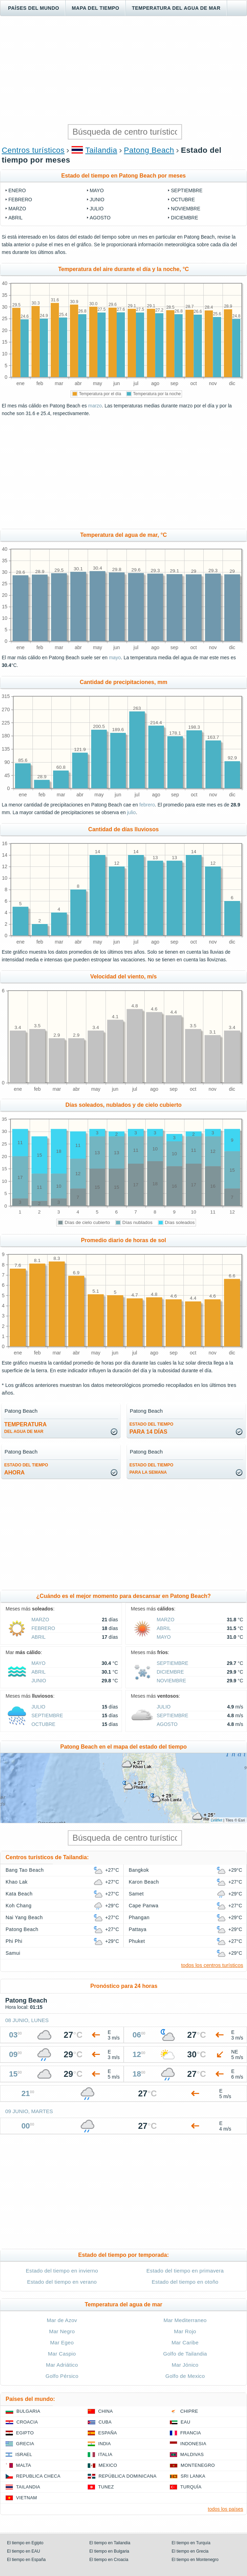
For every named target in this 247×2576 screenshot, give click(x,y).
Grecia (25, 2443)
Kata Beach (19, 1894)
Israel (23, 2454)
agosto (100, 217)
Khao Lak (17, 1882)
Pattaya (138, 1929)
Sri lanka (193, 2476)
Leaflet (216, 1820)
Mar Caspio (62, 2354)
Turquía (191, 2486)
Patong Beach (149, 150)
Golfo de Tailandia (185, 2354)
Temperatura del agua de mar (176, 8)
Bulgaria (28, 2411)
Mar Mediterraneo (185, 2320)
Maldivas (192, 2454)
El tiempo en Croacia (108, 2559)
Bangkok (139, 1870)
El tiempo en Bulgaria (109, 2551)
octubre (183, 199)
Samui (13, 1953)
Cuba (105, 2422)
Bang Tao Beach (25, 1870)
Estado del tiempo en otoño (185, 2282)
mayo (97, 190)
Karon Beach (144, 1882)
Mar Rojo (185, 2331)
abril (15, 217)
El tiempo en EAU (23, 2551)
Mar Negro (62, 2331)
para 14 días (152, 1428)
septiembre (186, 190)
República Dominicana (128, 2476)
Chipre (189, 2411)
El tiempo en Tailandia (109, 2542)
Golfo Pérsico (61, 2376)
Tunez (106, 2486)
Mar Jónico (185, 2365)
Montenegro (198, 2465)
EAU (185, 2422)
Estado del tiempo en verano (62, 2282)
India (104, 2443)
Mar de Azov (62, 2320)
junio (97, 199)
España (107, 2432)
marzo (17, 208)
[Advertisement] (123, 70)
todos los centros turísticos (212, 1965)
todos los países (225, 2509)
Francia (190, 2432)
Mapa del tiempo (95, 8)
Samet (136, 1894)
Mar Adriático (62, 2365)
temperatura (25, 1427)
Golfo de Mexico (185, 2376)
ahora (26, 1469)
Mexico (108, 2465)
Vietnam (26, 2497)
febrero (20, 199)
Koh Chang (18, 1905)
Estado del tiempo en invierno (62, 2271)
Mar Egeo (62, 2342)
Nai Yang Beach (24, 1917)
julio (97, 208)
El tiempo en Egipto (25, 2542)
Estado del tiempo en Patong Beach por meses (123, 176)
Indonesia (193, 2443)
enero (17, 190)
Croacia (27, 2422)
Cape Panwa (144, 1905)
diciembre (184, 217)
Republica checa (38, 2476)
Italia (105, 2454)
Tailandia (101, 150)
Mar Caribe (185, 2342)
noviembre (185, 208)
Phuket (137, 1941)
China (105, 2411)
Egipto (25, 2432)
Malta (23, 2465)
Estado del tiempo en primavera (185, 2271)
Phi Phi (14, 1941)
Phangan (139, 1917)
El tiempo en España (26, 2559)
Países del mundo (33, 8)
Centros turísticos (33, 150)
